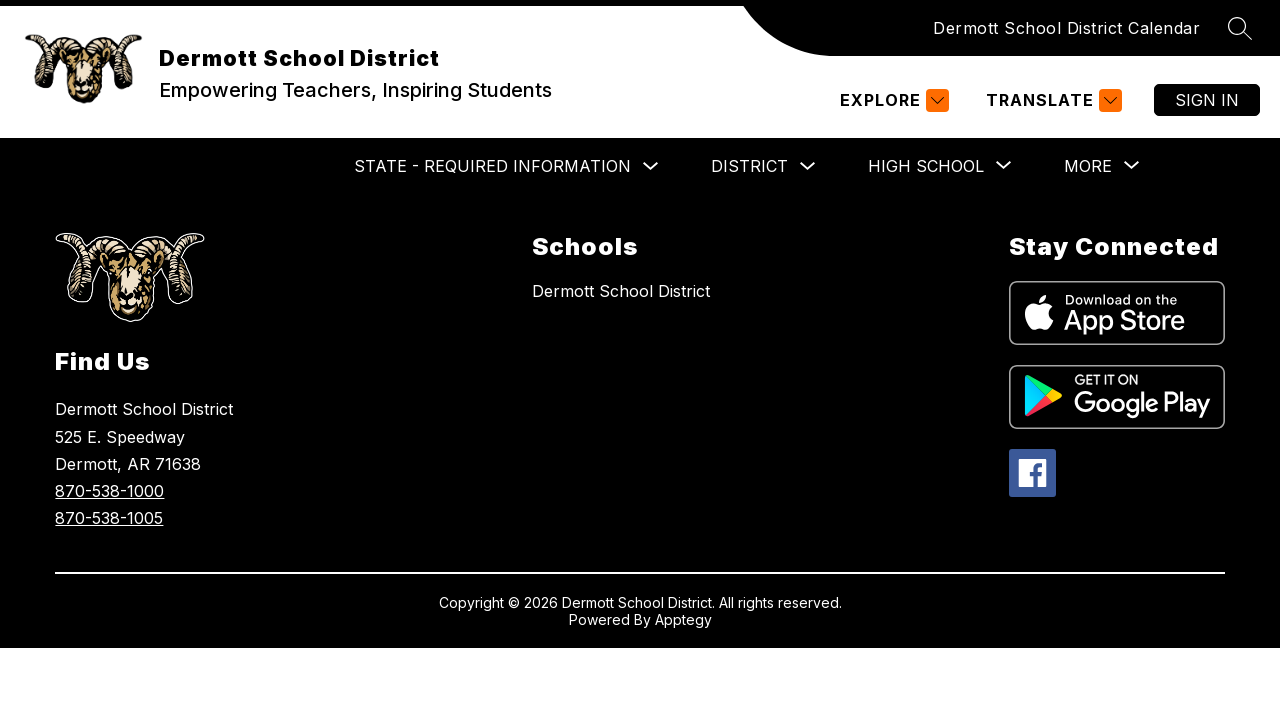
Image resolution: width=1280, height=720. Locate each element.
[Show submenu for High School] (926, 166)
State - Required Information (492, 166)
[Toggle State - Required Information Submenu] (651, 166)
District (749, 166)
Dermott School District (621, 291)
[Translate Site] (1051, 100)
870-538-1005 (109, 518)
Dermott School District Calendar (1066, 28)
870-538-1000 (109, 491)
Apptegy (683, 619)
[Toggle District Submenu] (808, 166)
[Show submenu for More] (1088, 166)
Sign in (1207, 100)
